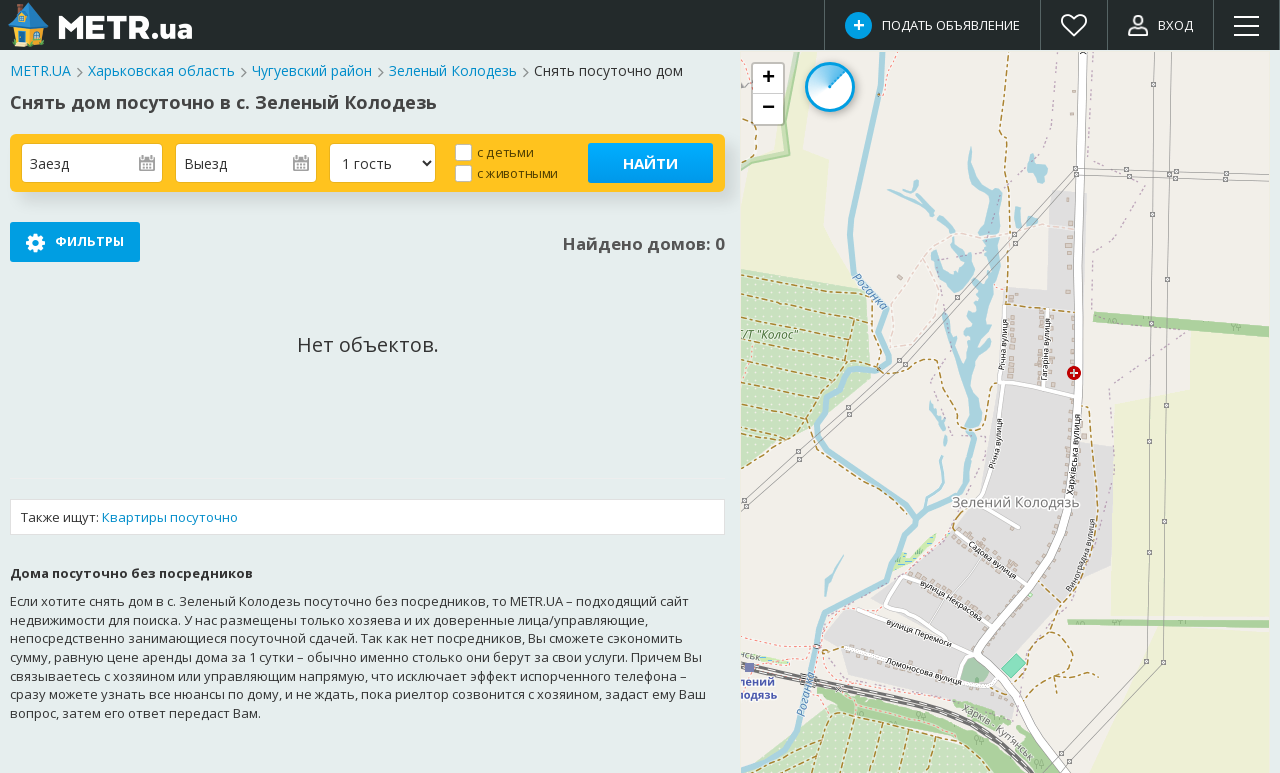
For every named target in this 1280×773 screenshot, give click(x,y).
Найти (650, 163)
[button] (768, 79)
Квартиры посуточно (170, 517)
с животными (517, 172)
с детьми (505, 151)
